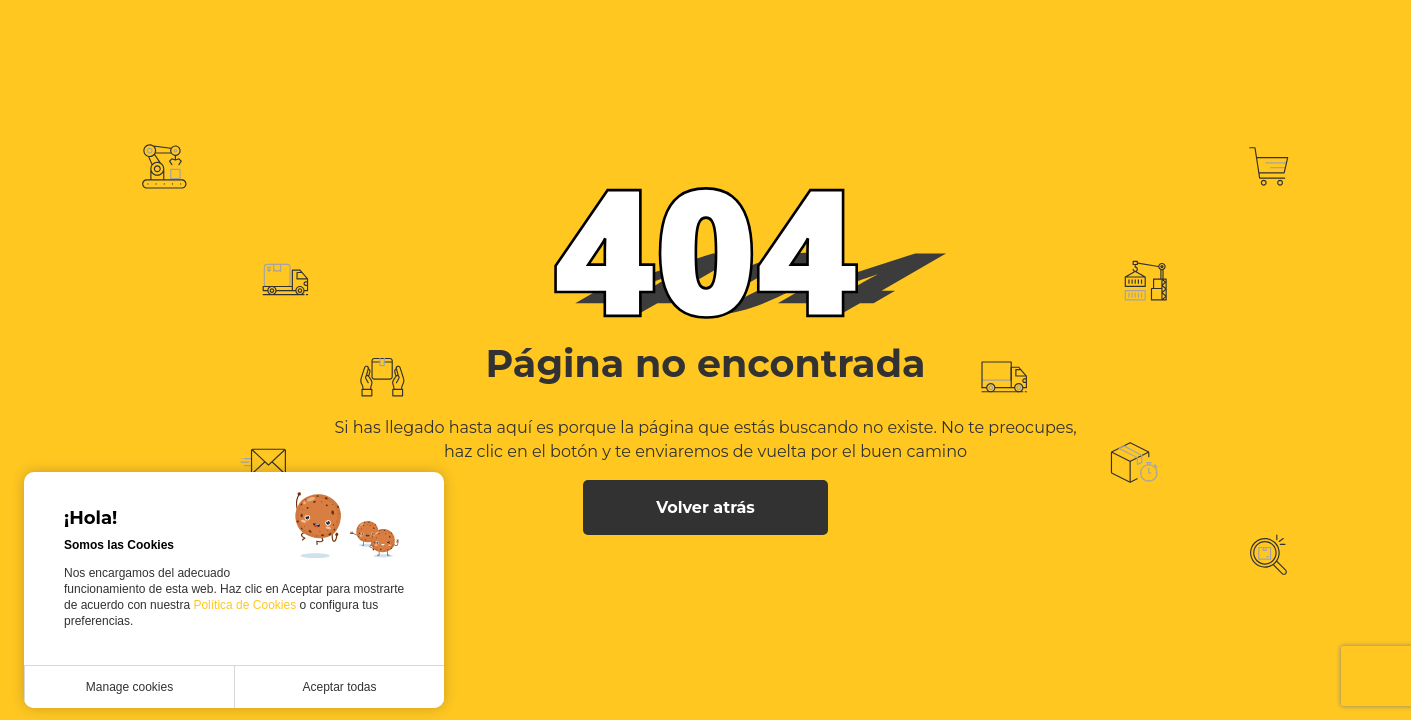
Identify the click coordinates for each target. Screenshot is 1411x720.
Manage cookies (129, 687)
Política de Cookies (246, 605)
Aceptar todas (339, 687)
